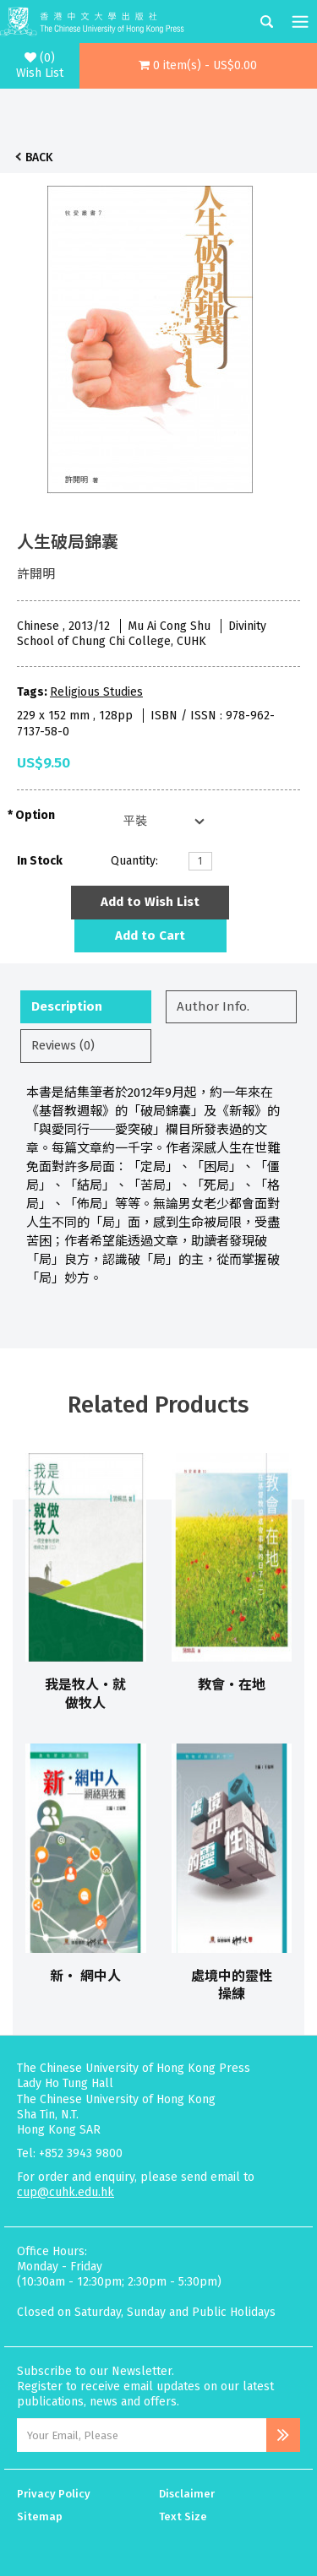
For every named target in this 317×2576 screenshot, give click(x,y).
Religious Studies (96, 692)
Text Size (183, 2516)
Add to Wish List (150, 901)
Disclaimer (187, 2493)
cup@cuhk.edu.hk (65, 2192)
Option (35, 815)
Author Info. (213, 1006)
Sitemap (40, 2516)
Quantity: (134, 861)
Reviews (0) (63, 1045)
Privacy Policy (53, 2493)
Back (38, 157)
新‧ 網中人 (85, 1976)
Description (66, 1006)
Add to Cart (150, 935)
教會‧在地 (231, 1685)
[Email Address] (141, 2435)
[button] (198, 65)
